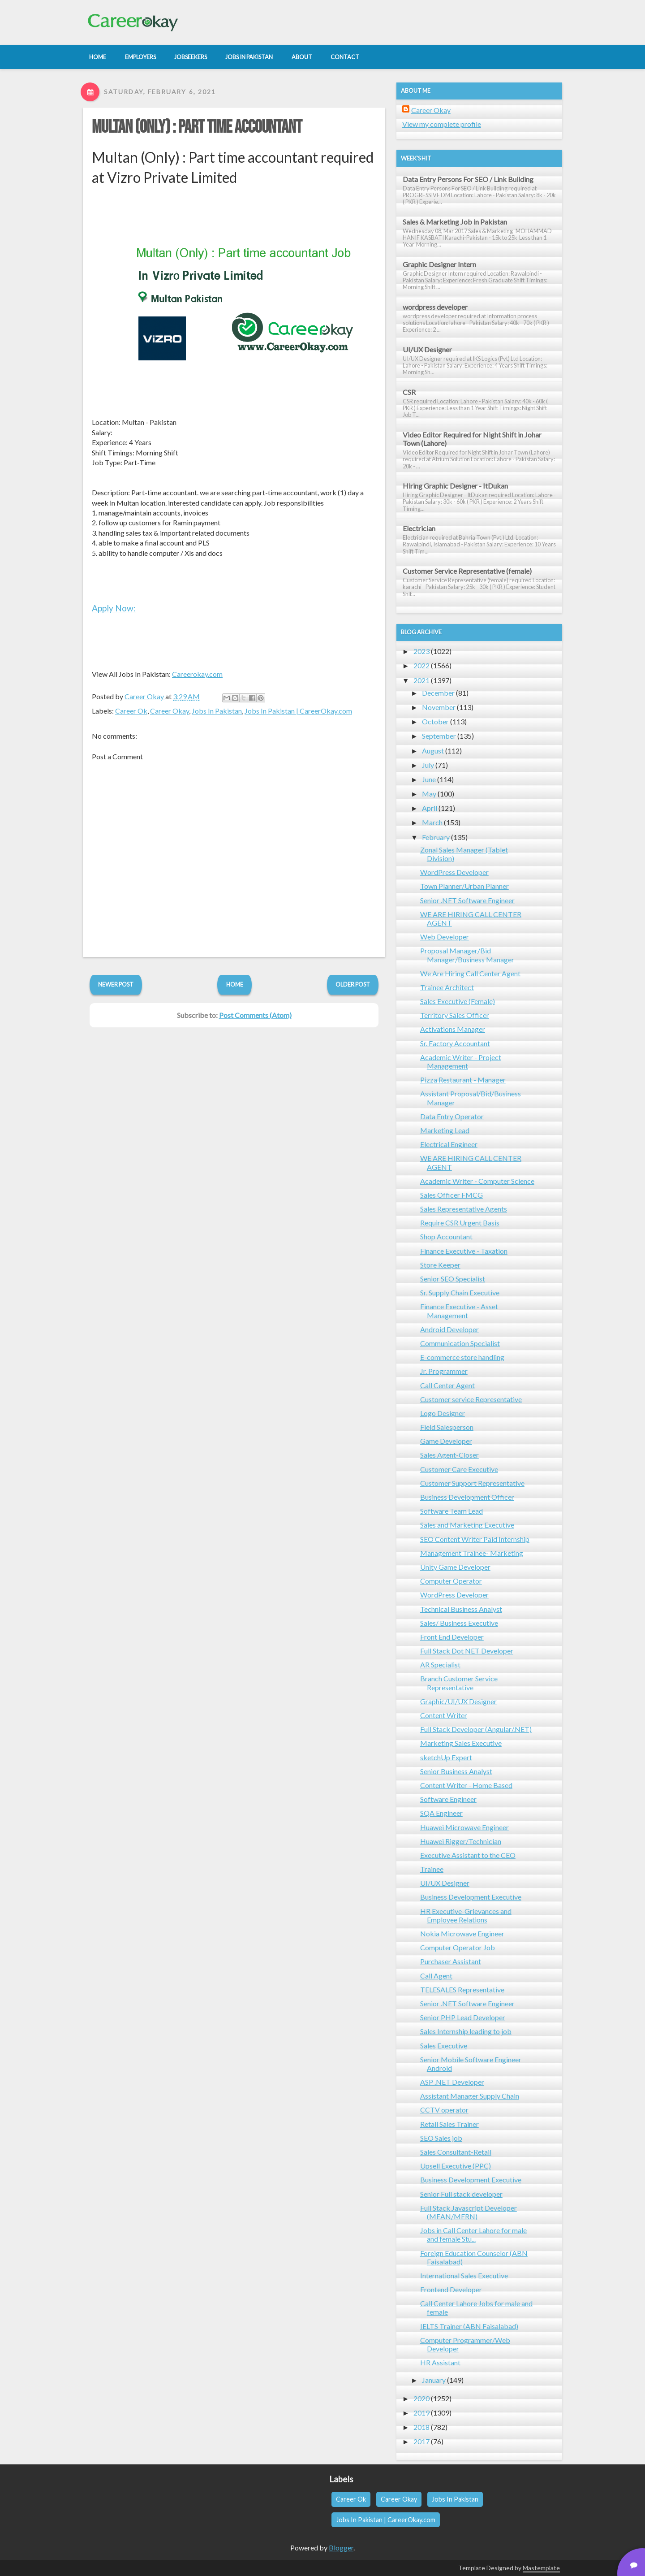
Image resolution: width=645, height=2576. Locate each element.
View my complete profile (441, 124)
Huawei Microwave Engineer (464, 1827)
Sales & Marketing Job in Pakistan (455, 221)
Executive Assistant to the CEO (468, 1855)
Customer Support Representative (472, 1483)
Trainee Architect (447, 987)
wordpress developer (435, 307)
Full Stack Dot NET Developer (466, 1650)
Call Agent (436, 1975)
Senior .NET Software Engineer (467, 900)
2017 (421, 2441)
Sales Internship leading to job (466, 2031)
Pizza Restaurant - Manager (463, 1079)
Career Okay (169, 710)
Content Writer (443, 1715)
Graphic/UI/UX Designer (458, 1701)
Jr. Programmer (444, 1371)
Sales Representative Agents (463, 1208)
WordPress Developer (454, 872)
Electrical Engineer (448, 1144)
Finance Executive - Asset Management (459, 1310)
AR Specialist (440, 1664)
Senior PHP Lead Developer (462, 2017)
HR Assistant (440, 2362)
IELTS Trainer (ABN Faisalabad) (469, 2326)
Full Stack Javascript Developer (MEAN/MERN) (468, 2212)
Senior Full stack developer (461, 2194)
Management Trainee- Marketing (471, 1553)
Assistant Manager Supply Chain (469, 2095)
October (435, 721)
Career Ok (131, 710)
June (429, 779)
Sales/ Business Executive (459, 1623)
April (429, 808)
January (434, 2380)
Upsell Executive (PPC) (455, 2165)
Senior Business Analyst (456, 1771)
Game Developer (446, 1441)
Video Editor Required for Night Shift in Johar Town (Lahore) (472, 438)
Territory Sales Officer (454, 1015)
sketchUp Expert (446, 1757)
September (439, 736)
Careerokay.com (197, 674)
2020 (421, 2398)
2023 (421, 651)
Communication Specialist (460, 1343)
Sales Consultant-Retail (455, 2151)
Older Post (352, 984)
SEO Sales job (441, 2138)
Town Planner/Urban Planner (464, 886)
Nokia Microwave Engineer (462, 1933)
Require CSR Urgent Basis (459, 1222)
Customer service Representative (471, 1399)
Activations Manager (452, 1029)
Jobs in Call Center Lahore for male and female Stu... (473, 2234)
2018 (421, 2427)
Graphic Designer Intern (439, 264)
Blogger (341, 2547)
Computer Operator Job (457, 1947)
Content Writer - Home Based (466, 1785)
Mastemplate (541, 2568)
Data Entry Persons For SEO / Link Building (468, 179)
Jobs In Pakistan (217, 710)
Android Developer (449, 1329)
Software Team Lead (451, 1511)
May (429, 793)
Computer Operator (451, 1580)
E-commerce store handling (462, 1357)
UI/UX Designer (427, 349)
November (439, 707)
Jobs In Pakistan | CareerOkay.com (298, 710)
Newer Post (115, 984)
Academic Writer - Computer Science (477, 1181)
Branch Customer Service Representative (459, 1682)
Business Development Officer (467, 1497)
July (428, 765)
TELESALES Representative (462, 1989)
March (432, 822)
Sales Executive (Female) (457, 1001)
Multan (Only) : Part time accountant (197, 127)
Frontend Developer (451, 2289)
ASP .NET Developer (452, 2082)
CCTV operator (444, 2109)
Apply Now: (114, 608)
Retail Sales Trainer (449, 2124)
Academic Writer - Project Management (460, 1061)
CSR (409, 392)
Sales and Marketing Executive (467, 1524)
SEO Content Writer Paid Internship (474, 1539)
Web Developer (444, 936)
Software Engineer (448, 1799)
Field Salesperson (446, 1427)
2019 (421, 2412)
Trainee (431, 1869)
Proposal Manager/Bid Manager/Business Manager (467, 954)
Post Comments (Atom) (255, 1015)
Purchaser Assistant (450, 1961)
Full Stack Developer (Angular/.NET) (476, 1729)
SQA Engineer (441, 1813)
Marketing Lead (444, 1130)
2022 (421, 665)
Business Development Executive (470, 1896)
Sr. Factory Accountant (455, 1043)
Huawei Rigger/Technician (460, 1841)
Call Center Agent (447, 1385)
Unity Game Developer (455, 1567)
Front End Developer (452, 1636)
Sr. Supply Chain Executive (459, 1292)
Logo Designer (442, 1413)
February (436, 837)
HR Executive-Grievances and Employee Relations (466, 1915)
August (433, 750)
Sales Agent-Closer (449, 1454)
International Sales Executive (464, 2275)
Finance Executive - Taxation (463, 1251)
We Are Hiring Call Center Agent (470, 973)
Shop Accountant (446, 1236)
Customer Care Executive (459, 1469)
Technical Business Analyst (461, 1609)
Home (234, 984)
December (438, 692)
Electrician (419, 528)
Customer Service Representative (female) (467, 571)
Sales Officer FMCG (451, 1195)
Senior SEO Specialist (452, 1278)
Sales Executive (443, 2045)
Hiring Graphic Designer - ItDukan (455, 485)
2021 (421, 680)
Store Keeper (440, 1264)
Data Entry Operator (452, 1116)
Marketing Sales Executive (461, 1743)
